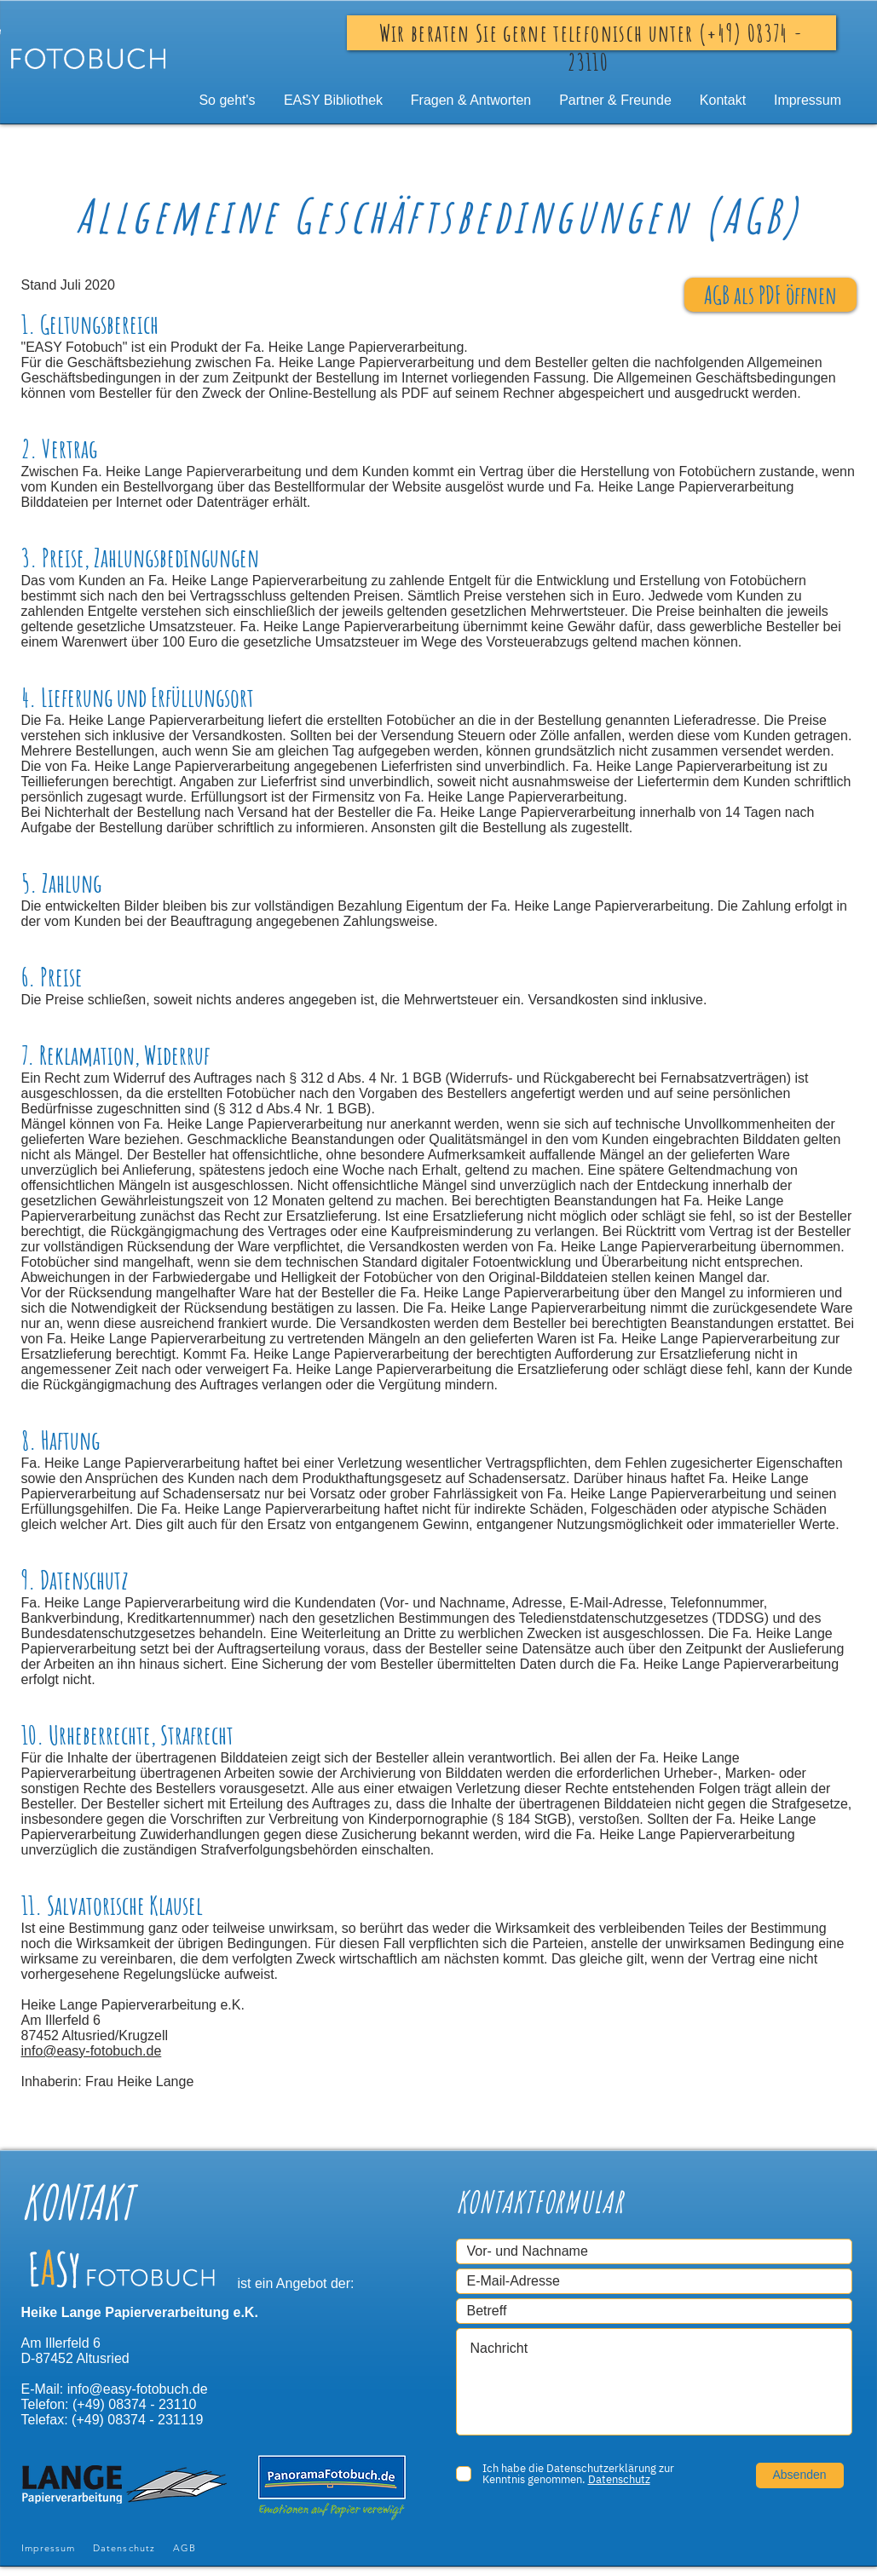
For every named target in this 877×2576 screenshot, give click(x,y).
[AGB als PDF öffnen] (770, 295)
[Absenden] (800, 2475)
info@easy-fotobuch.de (91, 2051)
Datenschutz (124, 2548)
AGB (184, 2548)
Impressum (48, 2548)
